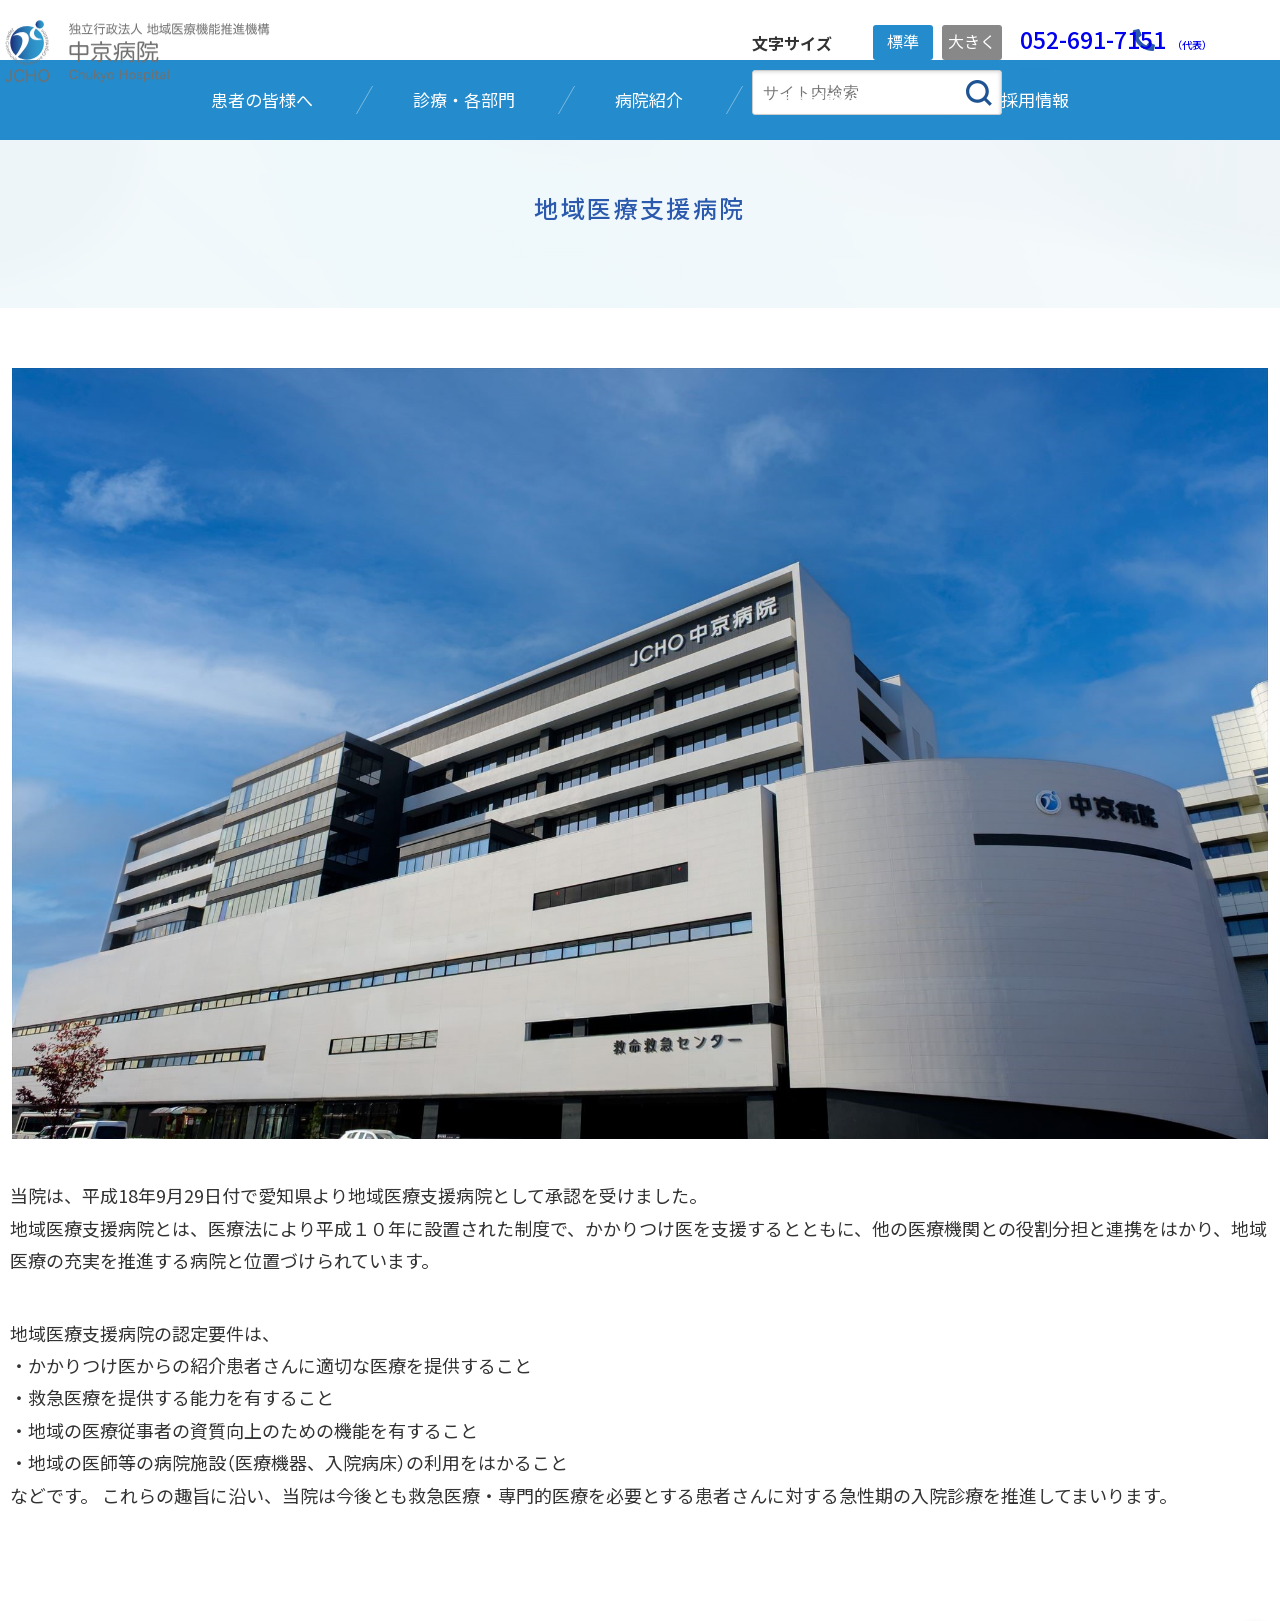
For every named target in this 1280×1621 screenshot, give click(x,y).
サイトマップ (716, 1522)
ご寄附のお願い (452, 1522)
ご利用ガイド (588, 1522)
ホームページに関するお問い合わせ (919, 1522)
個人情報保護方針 (302, 1522)
